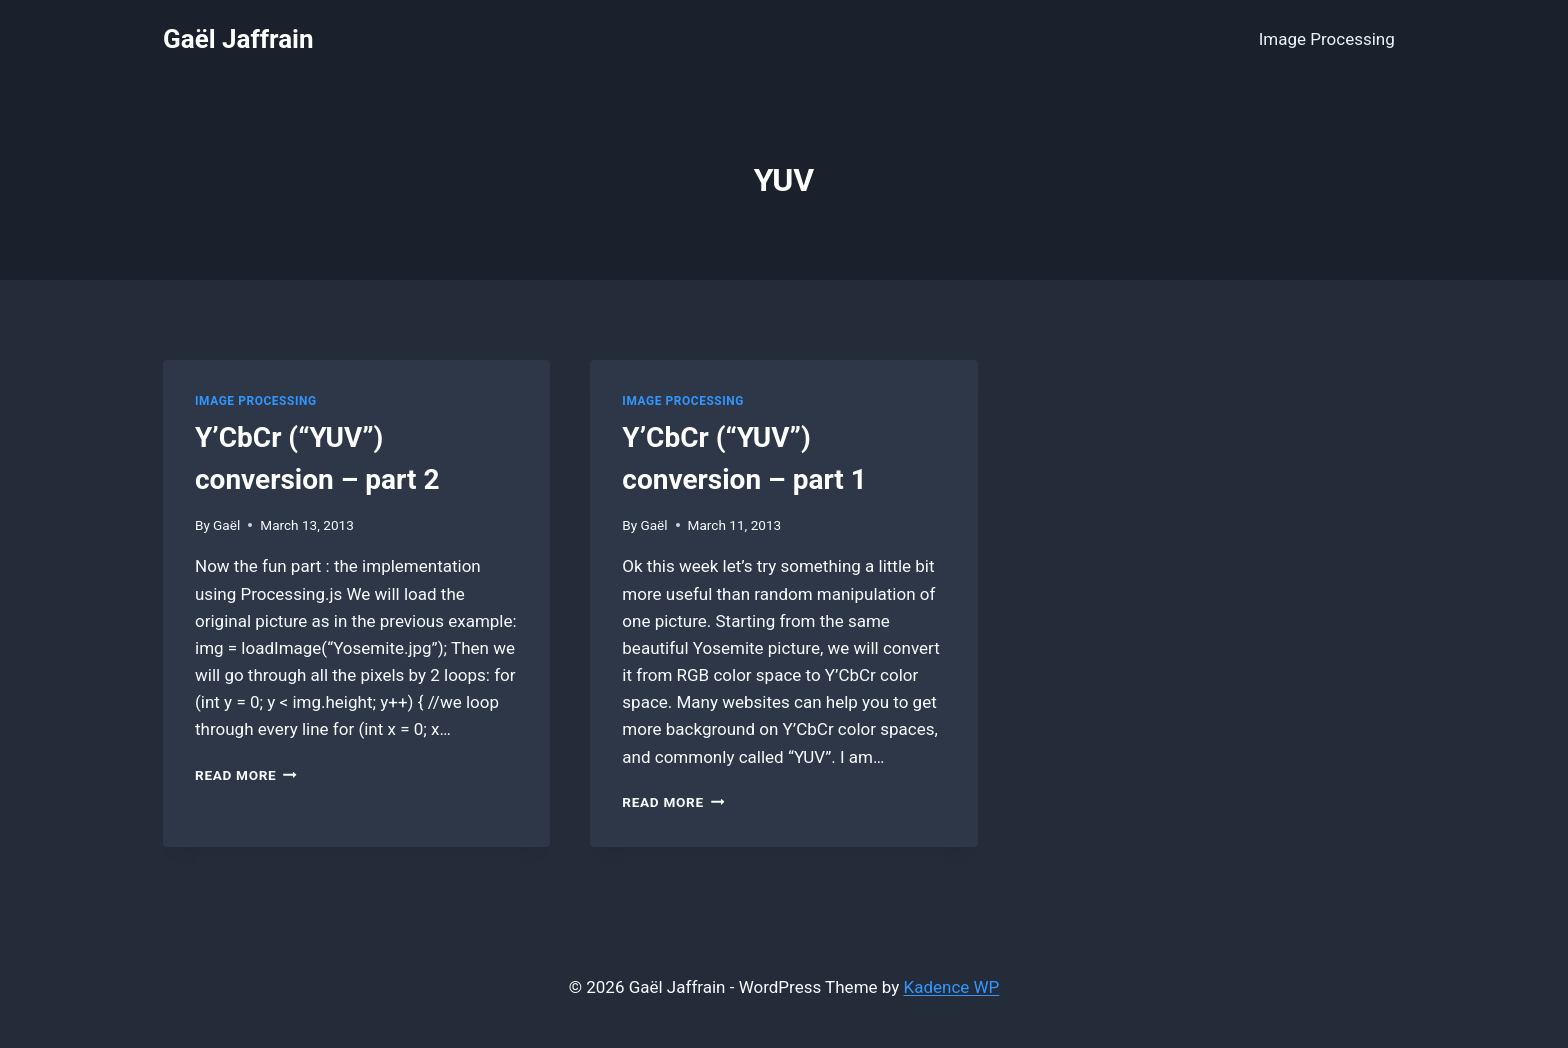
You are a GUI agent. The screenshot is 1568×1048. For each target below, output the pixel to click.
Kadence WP (952, 987)
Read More (246, 775)
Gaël (226, 525)
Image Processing (1327, 39)
